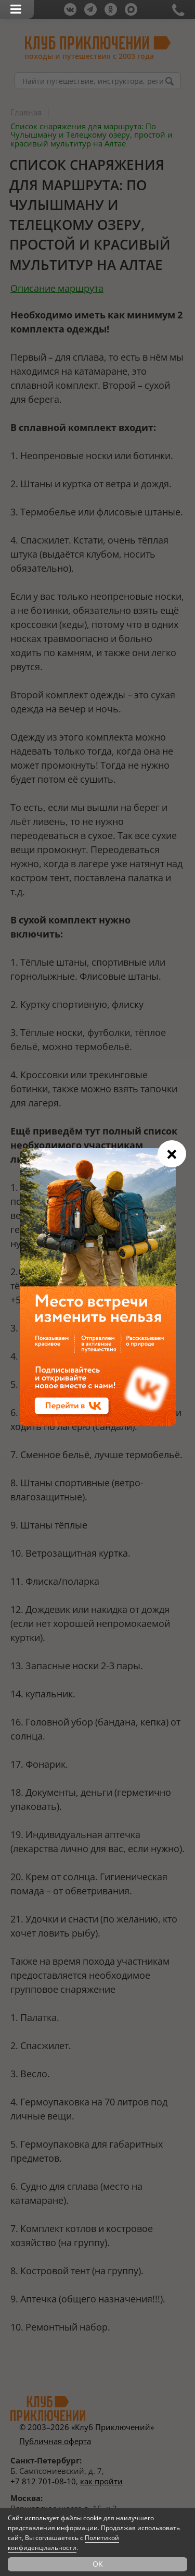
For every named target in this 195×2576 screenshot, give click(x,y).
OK (98, 2564)
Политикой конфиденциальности (63, 2542)
